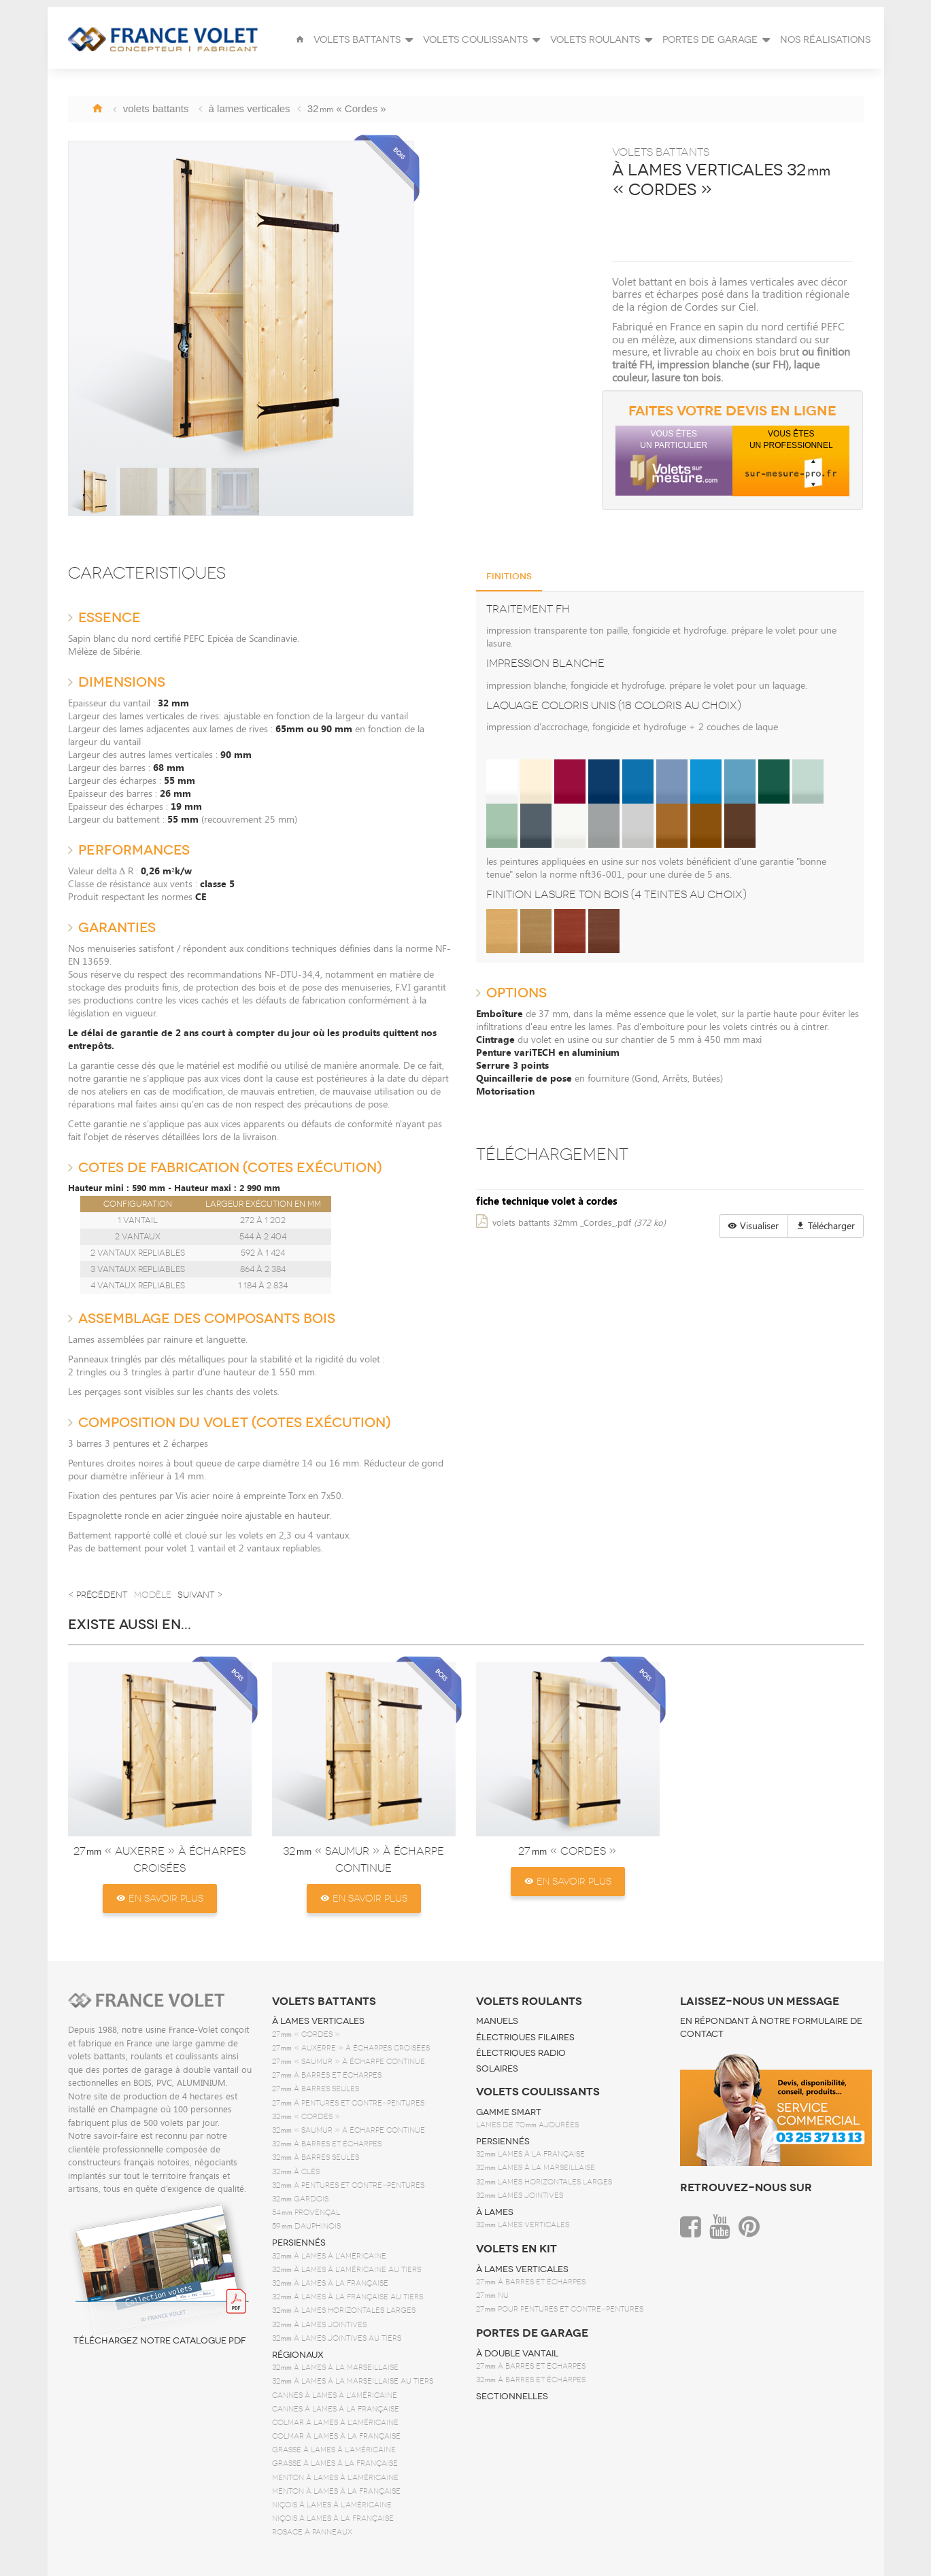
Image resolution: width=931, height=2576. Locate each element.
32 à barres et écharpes (327, 2144)
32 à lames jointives (319, 2324)
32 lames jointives (519, 2195)
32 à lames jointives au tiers (336, 2338)
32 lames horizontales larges (544, 2182)
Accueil (97, 108)
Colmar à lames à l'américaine (335, 2422)
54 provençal (306, 2212)
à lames (494, 2212)
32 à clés (296, 2171)
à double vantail (517, 2353)
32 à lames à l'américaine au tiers (346, 2269)
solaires (497, 2068)
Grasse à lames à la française (335, 2463)
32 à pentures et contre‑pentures (348, 2185)
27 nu (492, 2295)
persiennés (299, 2242)
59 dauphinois (306, 2226)
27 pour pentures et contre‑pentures (559, 2309)
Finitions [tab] (509, 576)
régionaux (298, 2355)
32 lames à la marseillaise (535, 2167)
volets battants (324, 2001)
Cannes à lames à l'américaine (334, 2395)
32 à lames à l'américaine (329, 2256)
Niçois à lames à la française (333, 2518)
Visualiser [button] (753, 1225)
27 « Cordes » (567, 1850)
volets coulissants (538, 2092)
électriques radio (521, 2053)
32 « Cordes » (306, 2116)
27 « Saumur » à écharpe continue (348, 2061)
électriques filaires (525, 2037)
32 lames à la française (530, 2154)
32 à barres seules (315, 2157)
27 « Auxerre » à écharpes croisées (351, 2048)
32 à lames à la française (330, 2283)
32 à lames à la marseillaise (335, 2367)
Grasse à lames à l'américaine (334, 2449)
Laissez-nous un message (759, 2001)
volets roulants (529, 2001)
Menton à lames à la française (336, 2491)
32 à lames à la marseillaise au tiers (352, 2381)
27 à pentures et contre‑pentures (348, 2103)
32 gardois (300, 2199)
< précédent (98, 1595)
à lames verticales (318, 2021)
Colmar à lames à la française (336, 2436)
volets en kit (516, 2249)
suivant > (200, 1595)
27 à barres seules (315, 2088)
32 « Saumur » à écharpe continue (348, 2130)
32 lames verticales (522, 2224)
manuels (497, 2021)
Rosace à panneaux (312, 2532)
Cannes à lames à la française (335, 2409)
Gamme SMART (508, 2112)
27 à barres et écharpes (327, 2075)
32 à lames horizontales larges (344, 2310)
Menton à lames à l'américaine (335, 2477)
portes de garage (532, 2333)
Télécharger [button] (825, 1225)
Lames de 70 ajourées (527, 2124)
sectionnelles (512, 2396)
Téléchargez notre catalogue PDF (160, 2271)
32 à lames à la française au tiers (347, 2296)
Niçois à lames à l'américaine (332, 2505)
